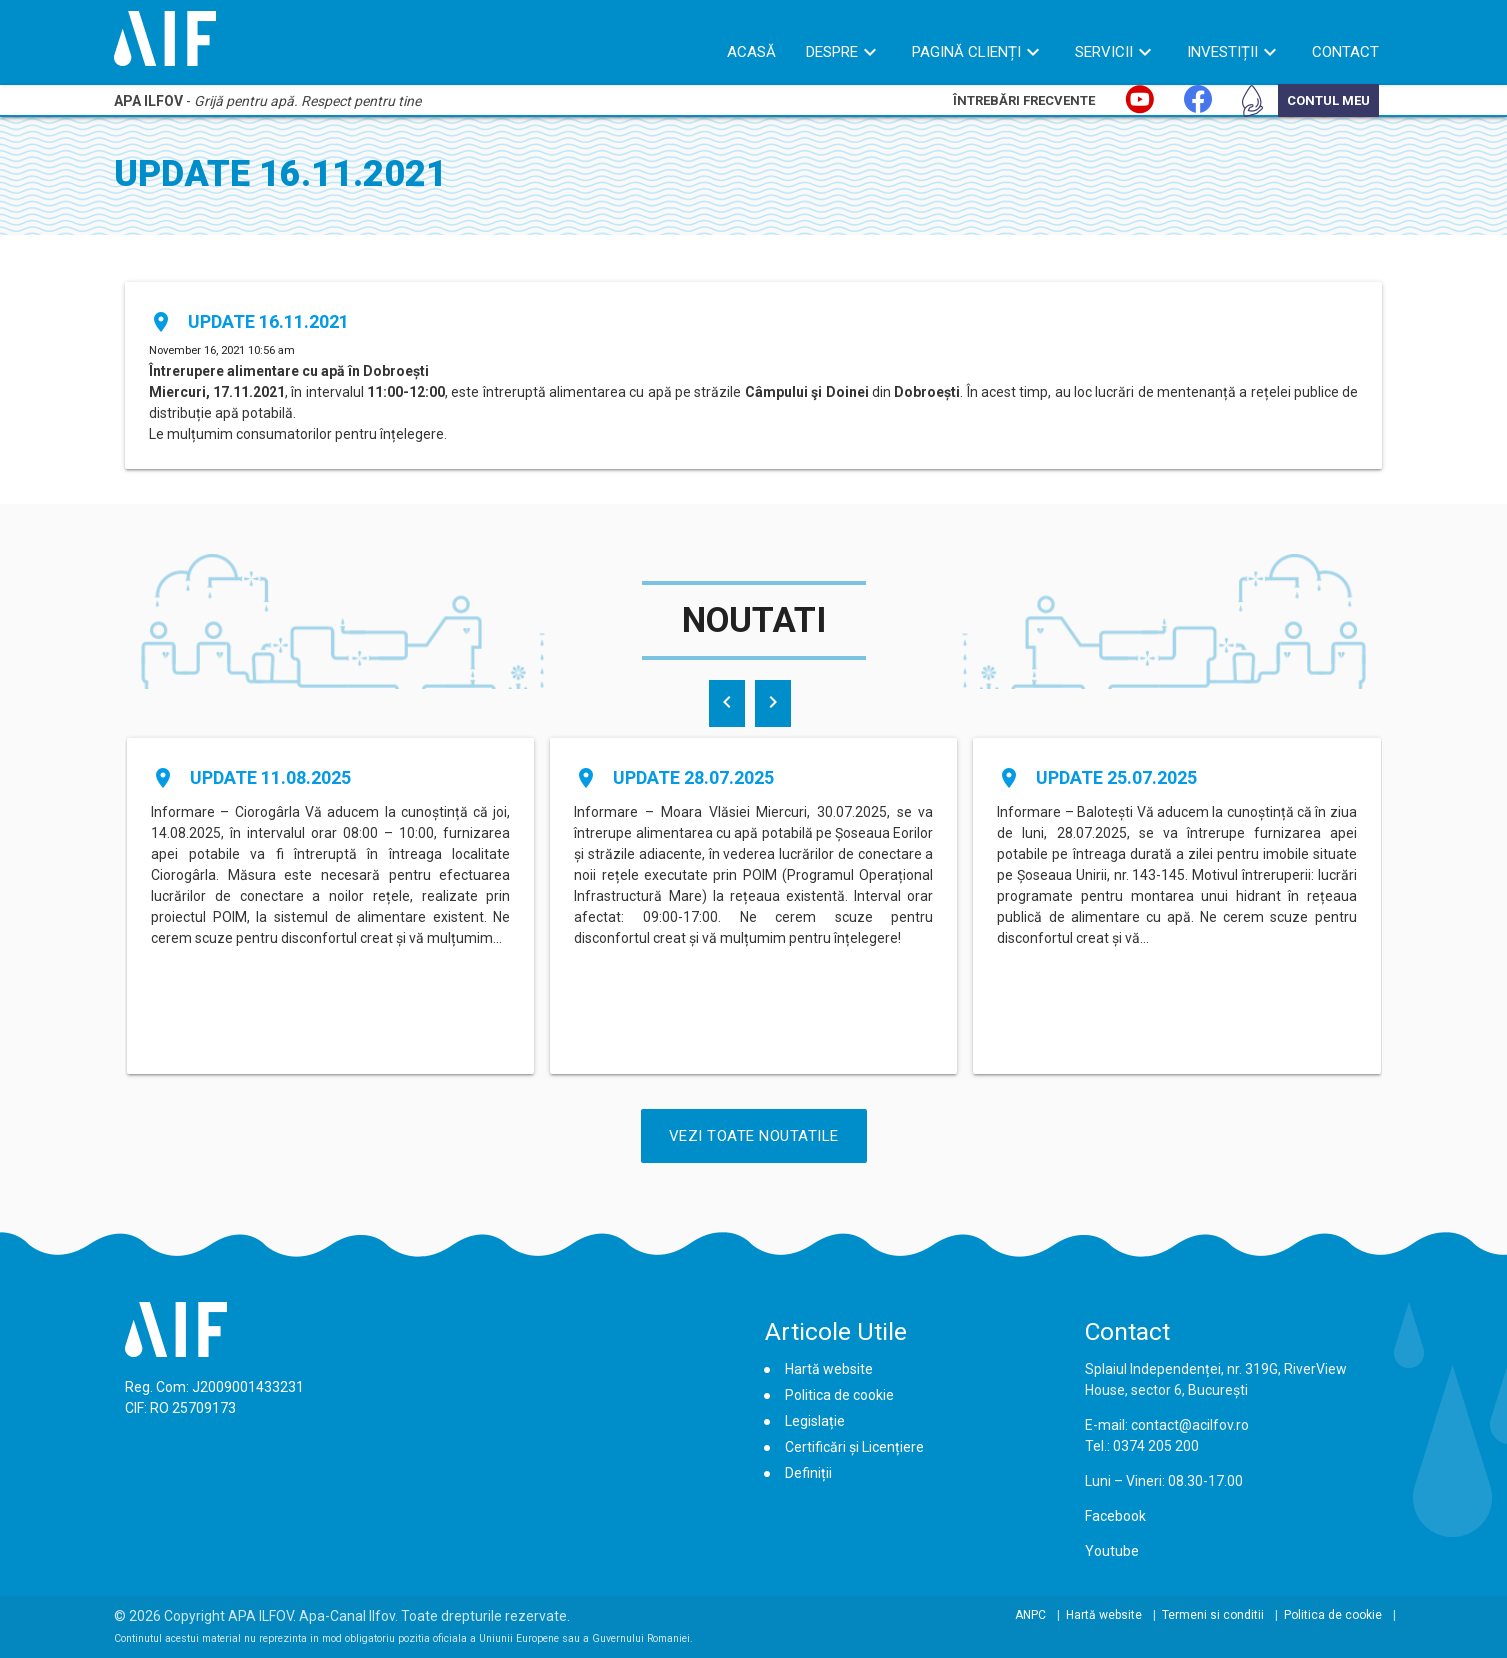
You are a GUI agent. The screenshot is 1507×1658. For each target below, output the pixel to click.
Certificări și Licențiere (854, 1447)
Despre (832, 52)
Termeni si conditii (1213, 1615)
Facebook (1115, 1516)
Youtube (1112, 1551)
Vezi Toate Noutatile (754, 1136)
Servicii (1104, 52)
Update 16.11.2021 (268, 321)
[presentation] (727, 703)
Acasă (751, 52)
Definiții (808, 1473)
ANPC (1030, 1615)
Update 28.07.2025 (693, 777)
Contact (1345, 52)
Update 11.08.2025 (270, 777)
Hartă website (829, 1369)
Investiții (1222, 52)
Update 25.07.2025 (1116, 777)
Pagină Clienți (966, 52)
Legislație (815, 1421)
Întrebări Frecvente (1024, 100)
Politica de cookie (839, 1395)
